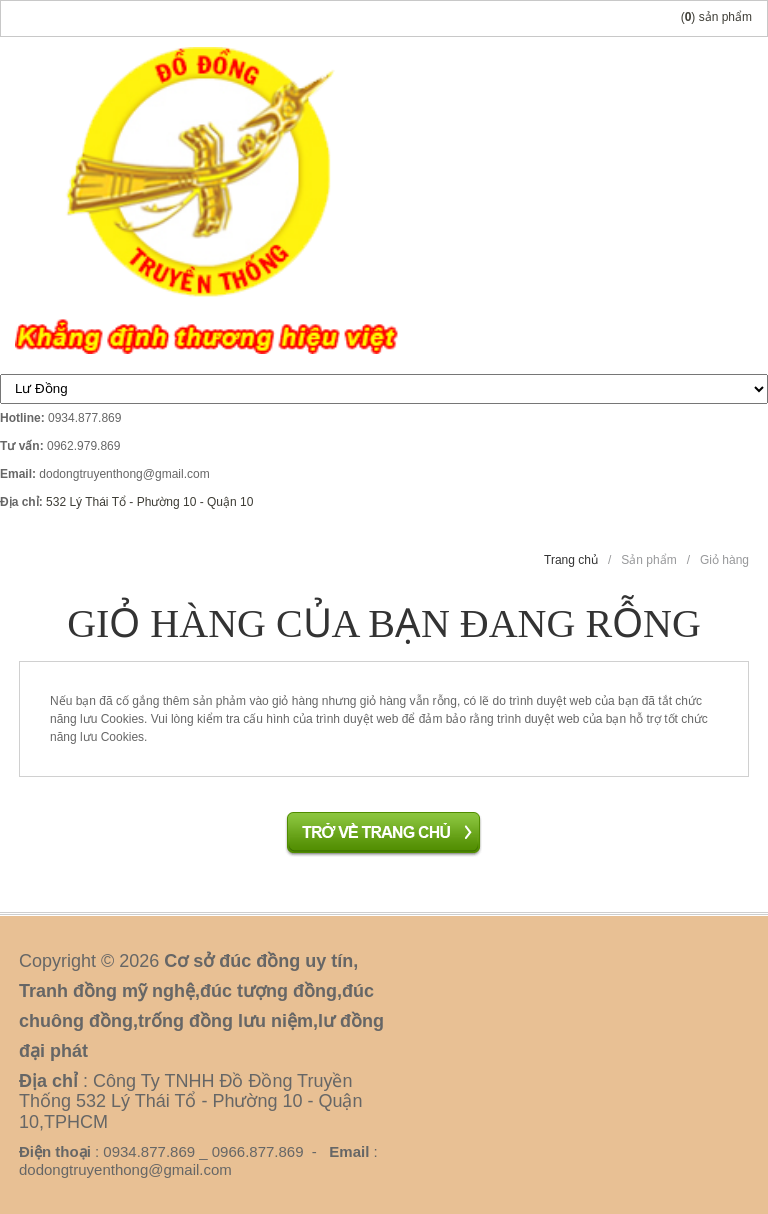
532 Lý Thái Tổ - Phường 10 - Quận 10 (149, 502)
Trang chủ (571, 560)
